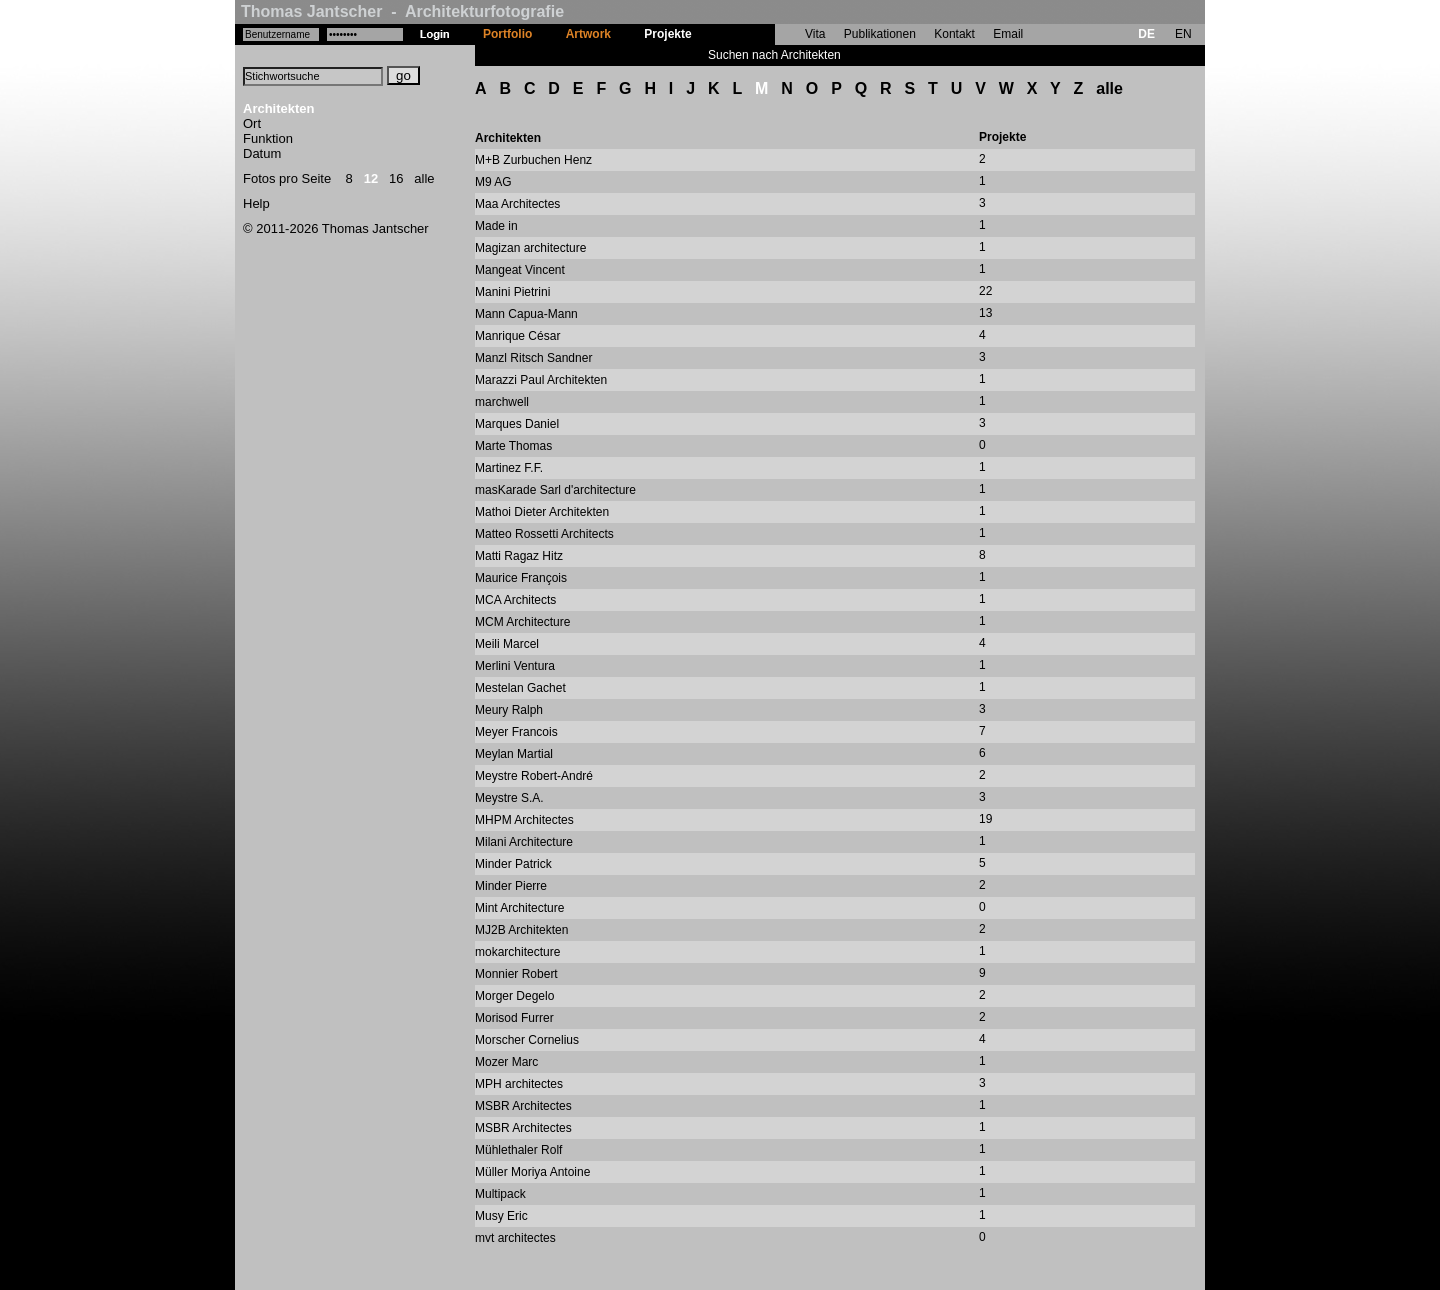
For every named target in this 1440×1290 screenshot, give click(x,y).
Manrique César (517, 336)
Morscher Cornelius (527, 1040)
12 (371, 178)
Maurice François (521, 578)
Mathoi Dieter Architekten (542, 512)
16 (396, 178)
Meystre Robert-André (534, 776)
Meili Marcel (507, 644)
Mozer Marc (506, 1062)
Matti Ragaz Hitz (519, 556)
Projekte (667, 34)
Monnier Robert (516, 974)
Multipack (500, 1194)
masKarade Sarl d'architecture (555, 490)
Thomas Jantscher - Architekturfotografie (402, 11)
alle (424, 178)
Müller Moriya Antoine (532, 1172)
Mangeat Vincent (520, 270)
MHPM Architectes (524, 820)
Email (1008, 34)
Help (256, 203)
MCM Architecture (522, 622)
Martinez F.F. (509, 468)
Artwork (588, 34)
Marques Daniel (517, 424)
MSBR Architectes (523, 1106)
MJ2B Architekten (521, 930)
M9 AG (493, 182)
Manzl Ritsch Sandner (533, 358)
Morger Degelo (514, 996)
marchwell (502, 402)
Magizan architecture (530, 248)
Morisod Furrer (514, 1018)
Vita (815, 34)
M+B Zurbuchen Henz (533, 160)
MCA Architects (515, 600)
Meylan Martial (514, 754)
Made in (496, 226)
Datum (262, 153)
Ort (252, 123)
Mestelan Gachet (520, 688)
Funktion (268, 138)
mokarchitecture (517, 952)
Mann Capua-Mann (526, 314)
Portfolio (507, 34)
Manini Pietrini (512, 292)
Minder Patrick (513, 864)
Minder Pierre (511, 886)
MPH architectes (519, 1084)
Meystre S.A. (509, 798)
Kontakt (954, 34)
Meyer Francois (516, 732)
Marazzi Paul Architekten (541, 380)
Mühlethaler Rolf (518, 1150)
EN (1183, 34)
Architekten (279, 108)
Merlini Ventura (515, 666)
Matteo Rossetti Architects (544, 534)
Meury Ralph (509, 710)
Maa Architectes (517, 204)
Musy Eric (501, 1216)
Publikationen (880, 34)
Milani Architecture (524, 842)
